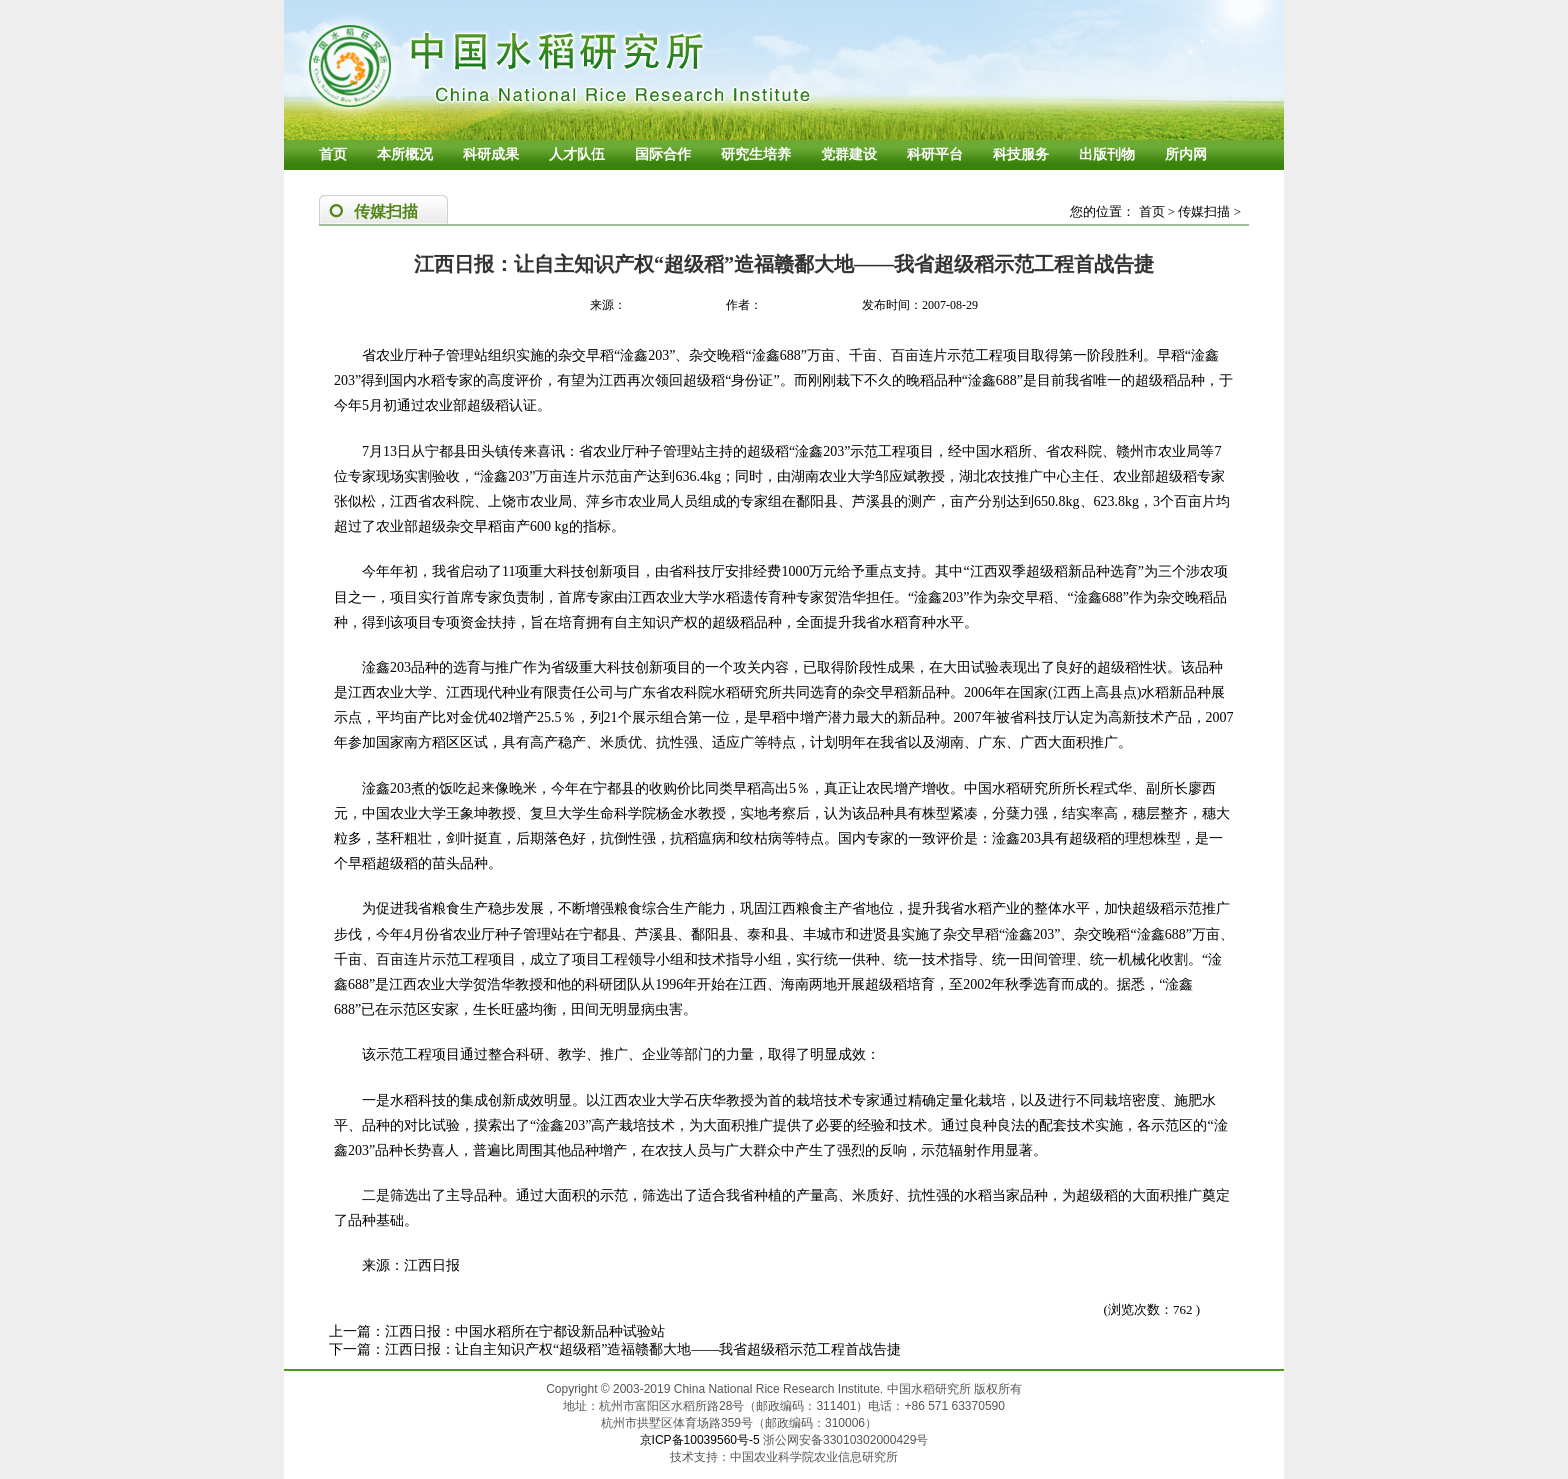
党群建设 (849, 154)
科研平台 (935, 154)
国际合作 (663, 154)
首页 (333, 154)
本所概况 (405, 154)
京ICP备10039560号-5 (701, 1440)
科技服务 (1021, 154)
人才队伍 (577, 154)
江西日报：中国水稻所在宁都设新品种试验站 (525, 1331)
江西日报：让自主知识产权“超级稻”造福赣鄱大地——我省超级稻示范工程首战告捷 (643, 1349)
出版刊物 (1107, 154)
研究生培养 (756, 154)
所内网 (1186, 154)
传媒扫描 (1204, 211)
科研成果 (491, 154)
